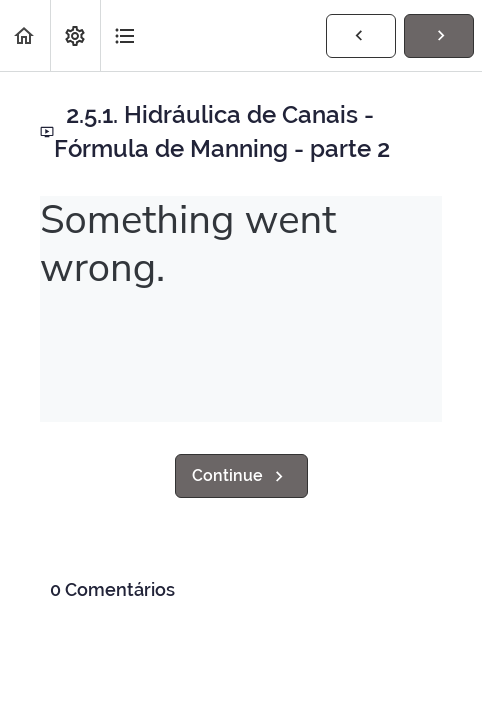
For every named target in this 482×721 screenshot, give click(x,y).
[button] (25, 35)
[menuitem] (75, 35)
